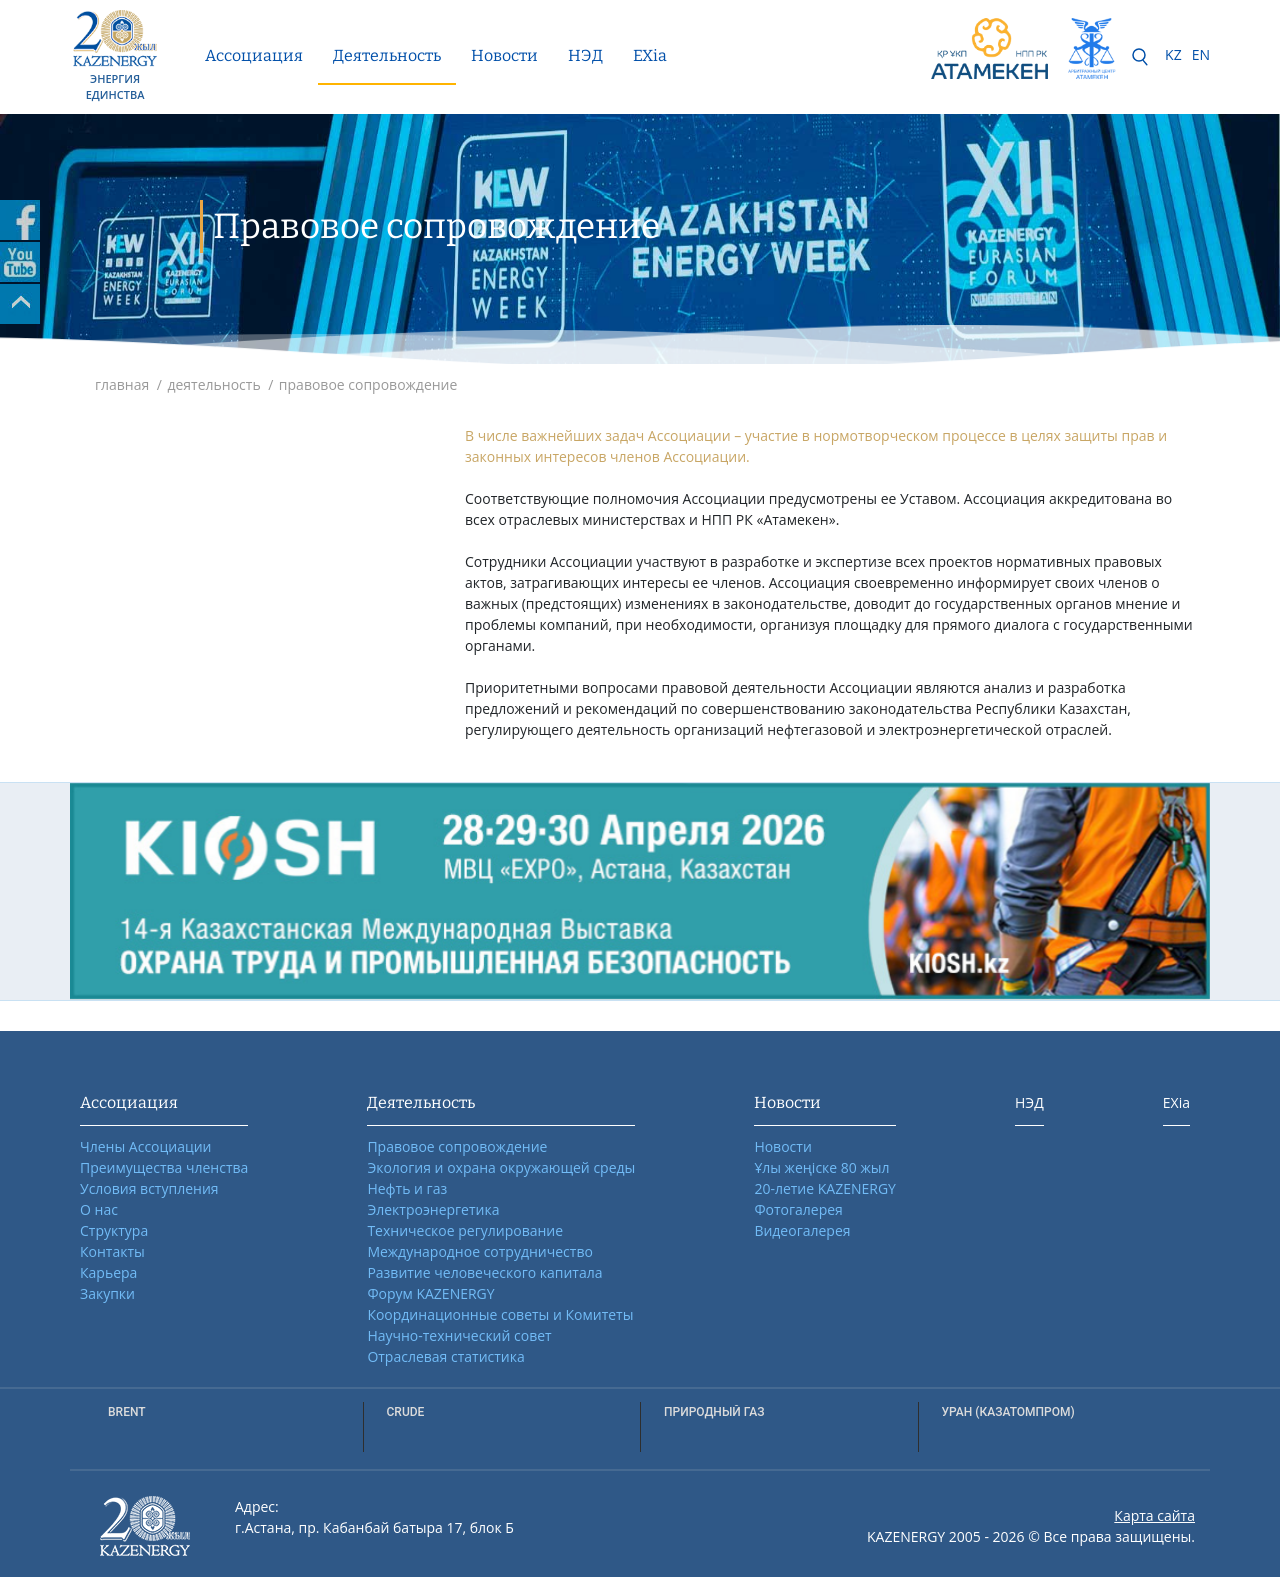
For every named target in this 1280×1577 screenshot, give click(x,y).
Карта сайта (1154, 1515)
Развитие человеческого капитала (484, 1272)
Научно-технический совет (459, 1335)
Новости (504, 55)
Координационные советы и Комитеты (500, 1314)
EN (1201, 54)
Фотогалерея (798, 1209)
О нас (99, 1209)
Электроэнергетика (433, 1209)
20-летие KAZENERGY (825, 1188)
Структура (114, 1230)
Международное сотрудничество (479, 1251)
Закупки (107, 1293)
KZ (1173, 54)
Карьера (108, 1272)
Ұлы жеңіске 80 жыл (821, 1167)
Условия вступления (149, 1188)
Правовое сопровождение (457, 1146)
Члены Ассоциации (146, 1146)
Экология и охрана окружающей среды (501, 1167)
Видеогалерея (802, 1230)
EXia (650, 55)
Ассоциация (254, 55)
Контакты (112, 1251)
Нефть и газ (407, 1188)
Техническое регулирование (465, 1230)
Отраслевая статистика (445, 1356)
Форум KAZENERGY (430, 1293)
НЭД (585, 55)
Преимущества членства (164, 1167)
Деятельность (387, 55)
